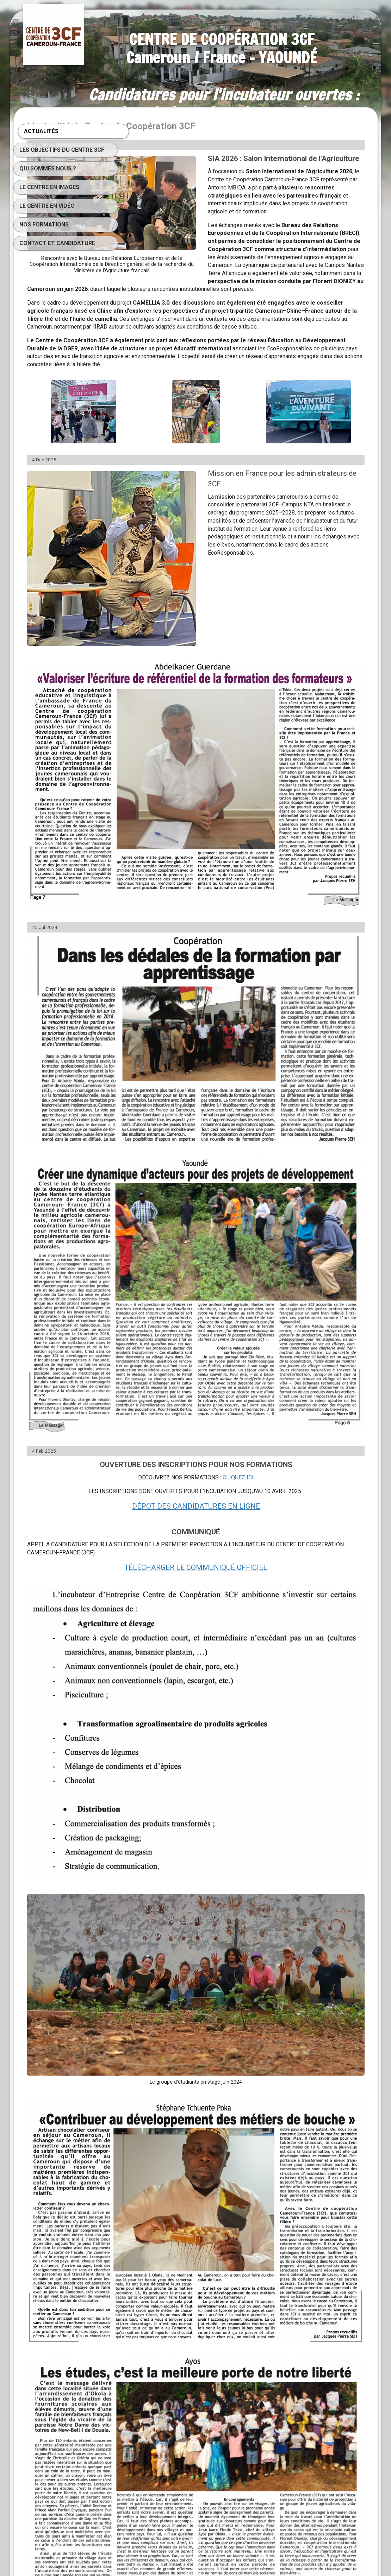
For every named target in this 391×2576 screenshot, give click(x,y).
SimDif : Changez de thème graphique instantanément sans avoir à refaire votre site (193, 2552)
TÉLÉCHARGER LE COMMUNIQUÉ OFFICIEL (249, 1315)
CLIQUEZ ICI (291, 1225)
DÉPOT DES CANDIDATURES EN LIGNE (250, 1254)
